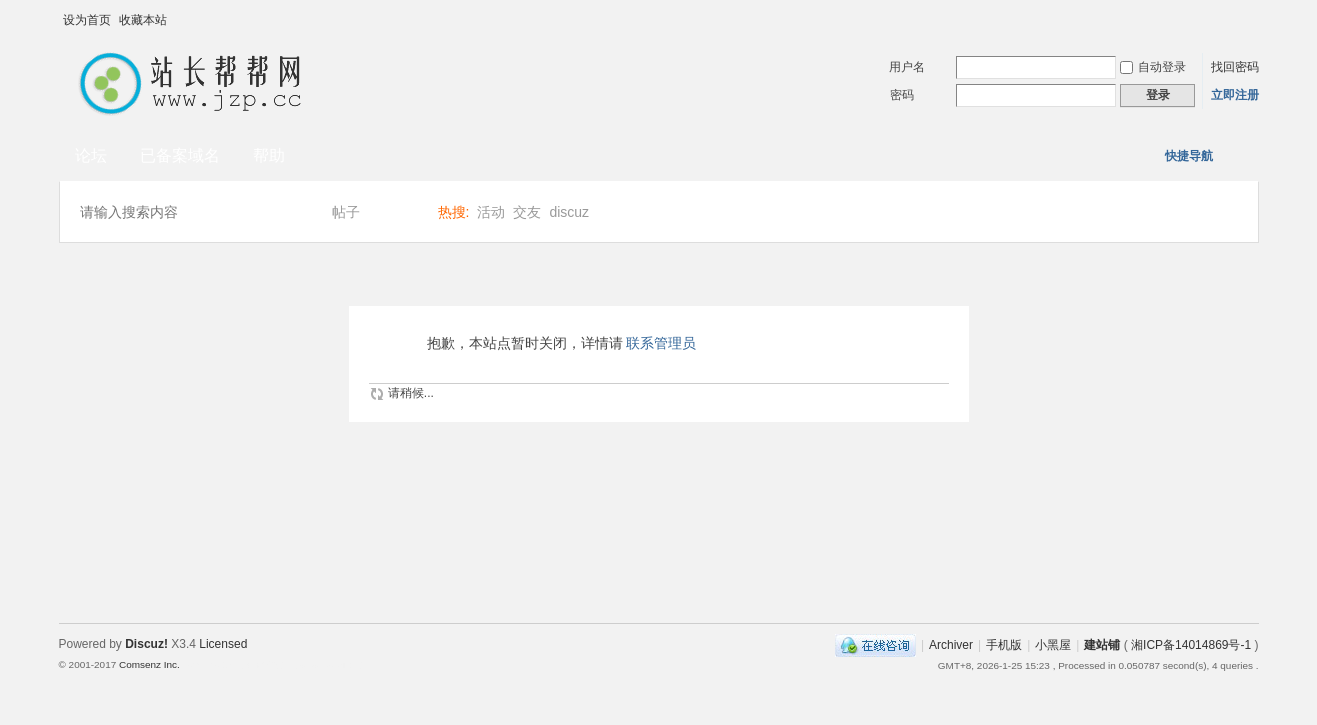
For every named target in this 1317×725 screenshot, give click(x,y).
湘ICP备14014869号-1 (1191, 645)
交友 (527, 212)
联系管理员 (661, 343)
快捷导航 (1189, 156)
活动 (491, 212)
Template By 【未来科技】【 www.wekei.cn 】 (276, 665)
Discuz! (146, 644)
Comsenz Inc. (149, 664)
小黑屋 (1053, 645)
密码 (902, 95)
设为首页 (87, 20)
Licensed (223, 644)
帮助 (269, 155)
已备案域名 (180, 155)
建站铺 (1102, 645)
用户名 (907, 67)
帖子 (346, 212)
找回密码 (1235, 67)
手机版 (1004, 645)
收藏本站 (143, 20)
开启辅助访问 (1224, 14)
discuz (569, 212)
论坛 (91, 155)
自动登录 (1153, 67)
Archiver (951, 645)
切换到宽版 (1244, 20)
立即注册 (1235, 95)
